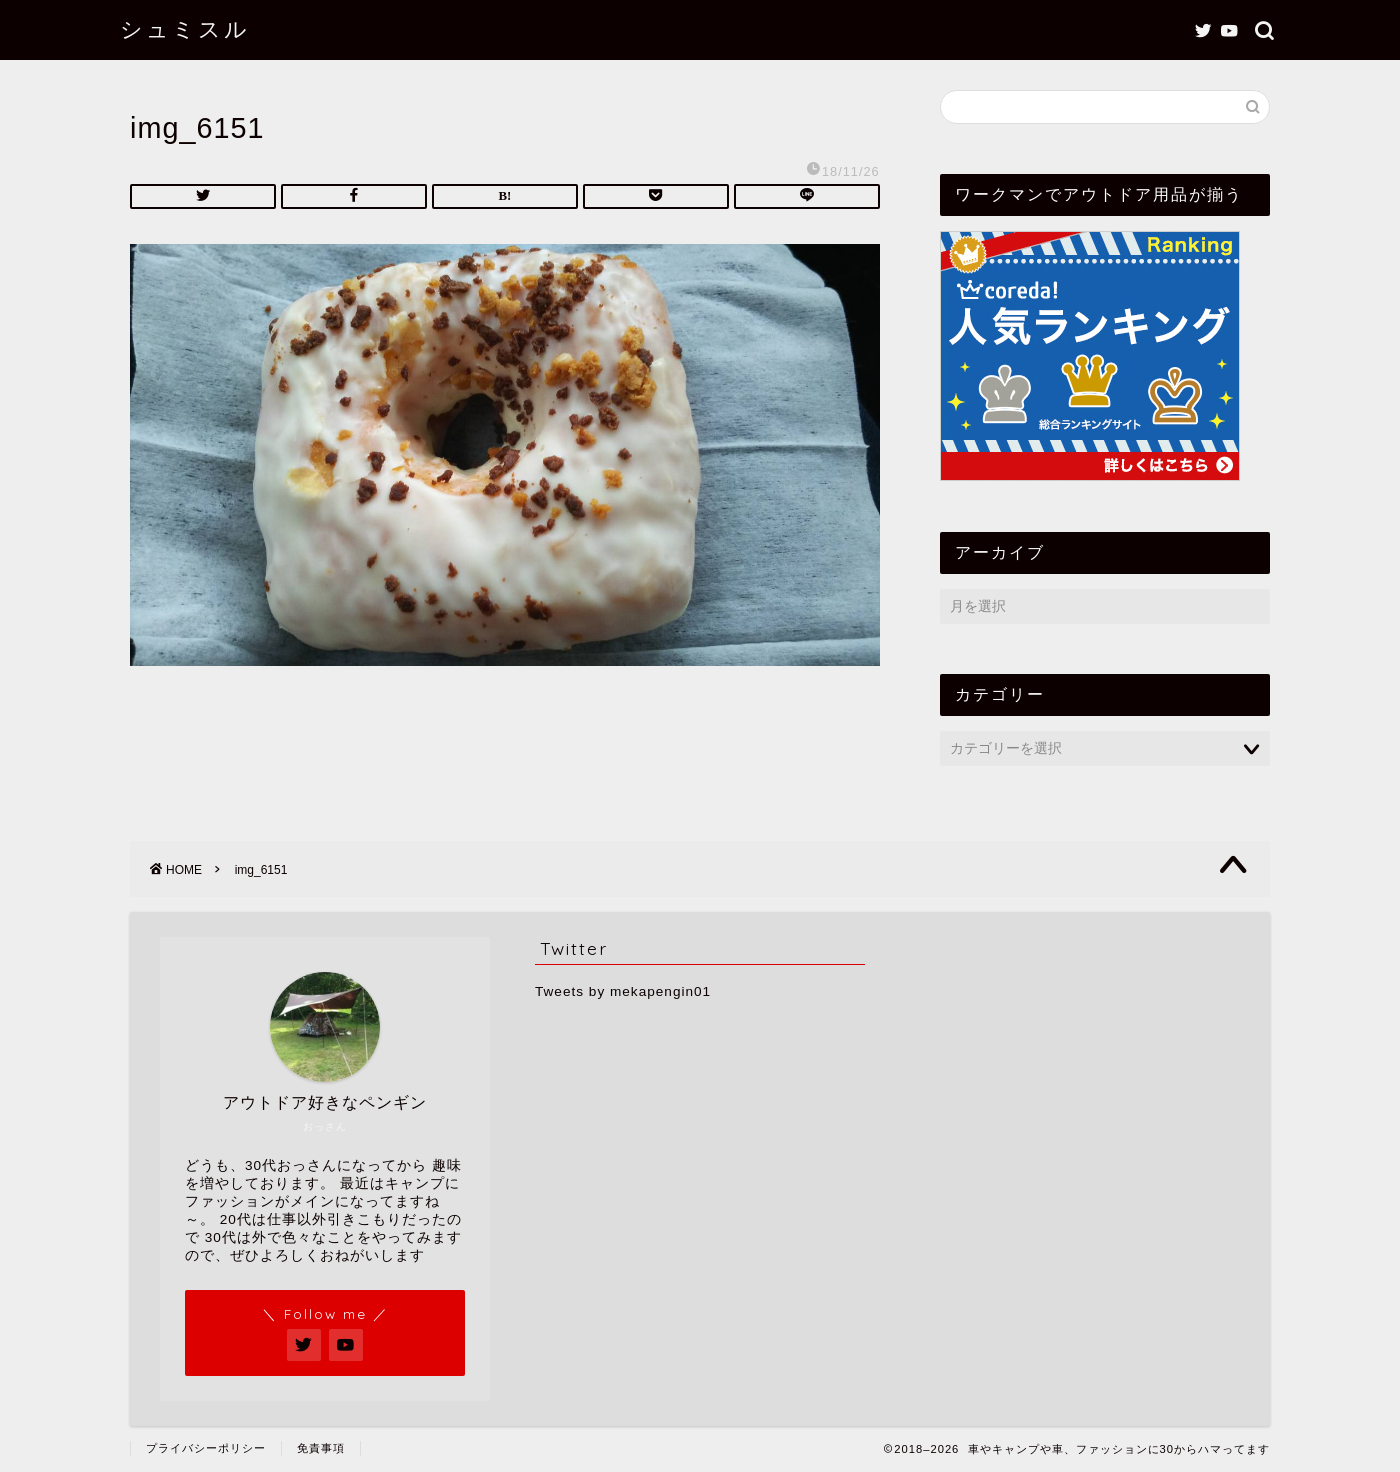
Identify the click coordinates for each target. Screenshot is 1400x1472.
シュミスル (185, 28)
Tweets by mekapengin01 (623, 991)
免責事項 (321, 1448)
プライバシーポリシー (206, 1448)
